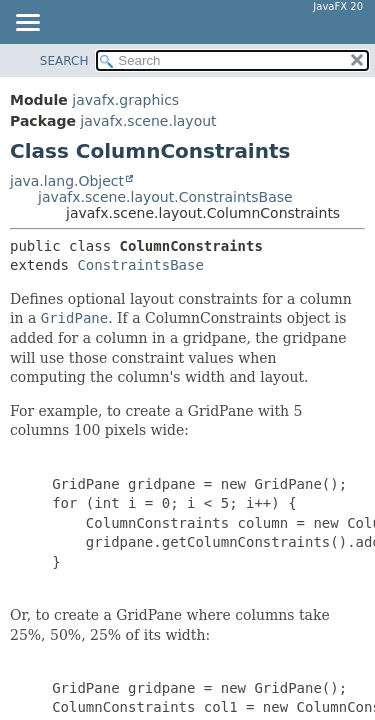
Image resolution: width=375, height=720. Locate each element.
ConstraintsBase (140, 265)
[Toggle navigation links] (27, 24)
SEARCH (64, 61)
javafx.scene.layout (148, 121)
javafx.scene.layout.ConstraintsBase (165, 197)
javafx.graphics (125, 100)
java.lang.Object (67, 181)
